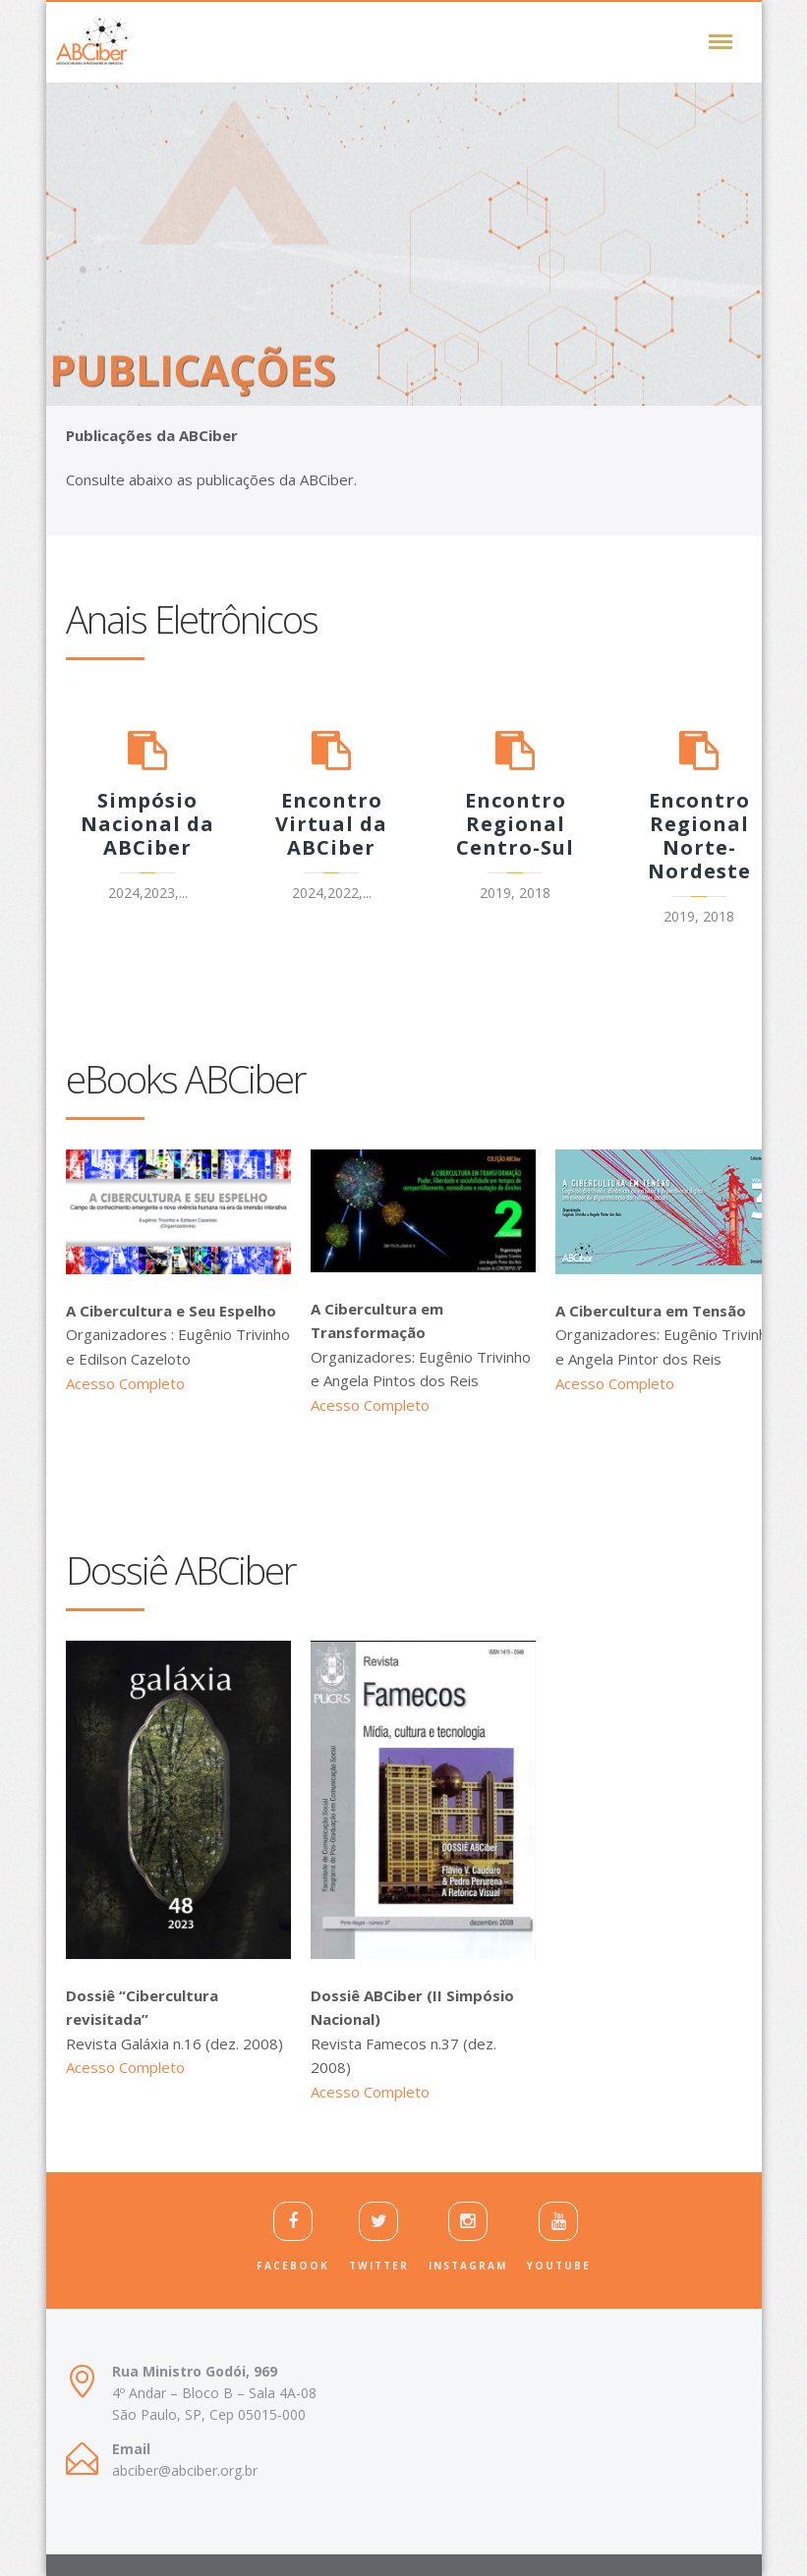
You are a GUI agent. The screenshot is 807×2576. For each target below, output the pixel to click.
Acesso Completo (125, 1383)
